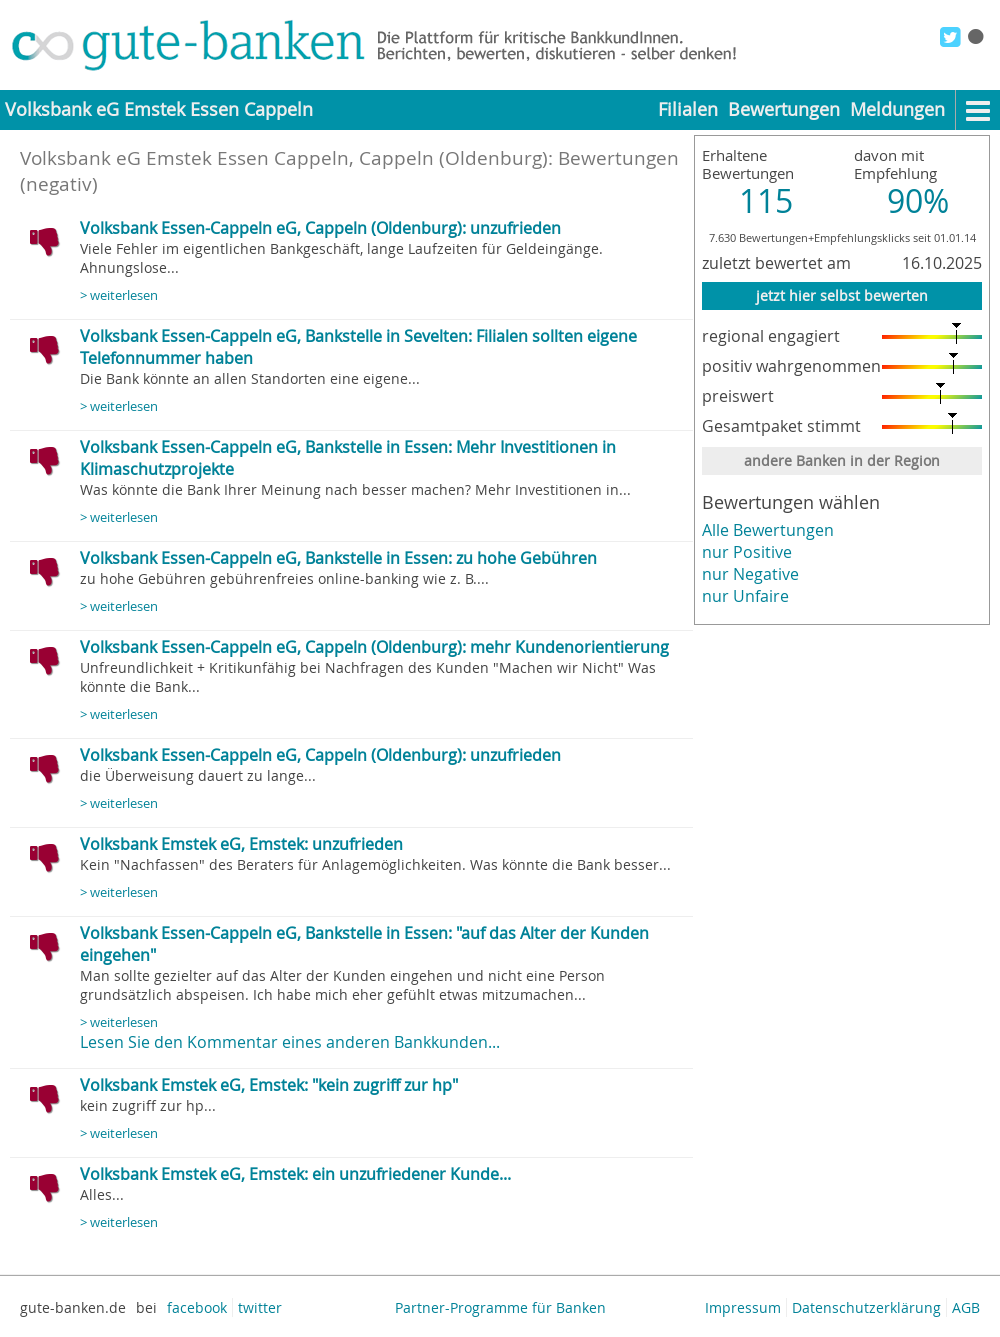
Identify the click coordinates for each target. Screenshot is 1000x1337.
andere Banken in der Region (842, 460)
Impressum (743, 1307)
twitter (260, 1307)
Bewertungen (784, 109)
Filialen (688, 109)
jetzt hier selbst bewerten (842, 295)
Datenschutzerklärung (866, 1307)
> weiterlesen (119, 295)
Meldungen (897, 109)
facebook (197, 1307)
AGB (966, 1307)
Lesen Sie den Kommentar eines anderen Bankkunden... (290, 1042)
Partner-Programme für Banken (500, 1307)
